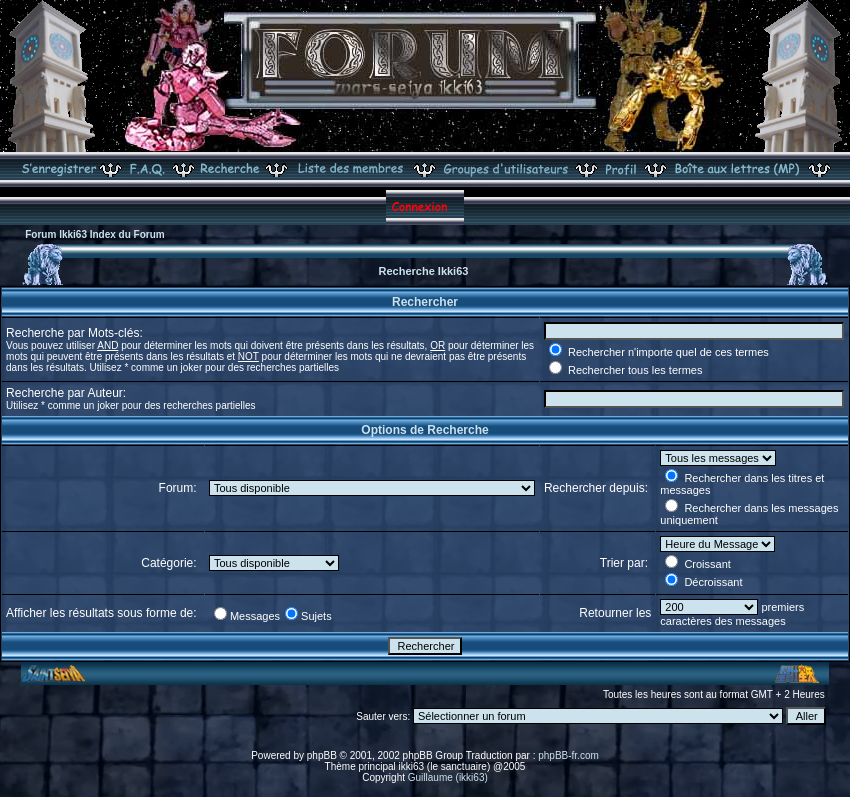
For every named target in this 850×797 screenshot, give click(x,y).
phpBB (322, 755)
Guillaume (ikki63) (448, 777)
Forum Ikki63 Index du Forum (94, 234)
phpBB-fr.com (568, 755)
